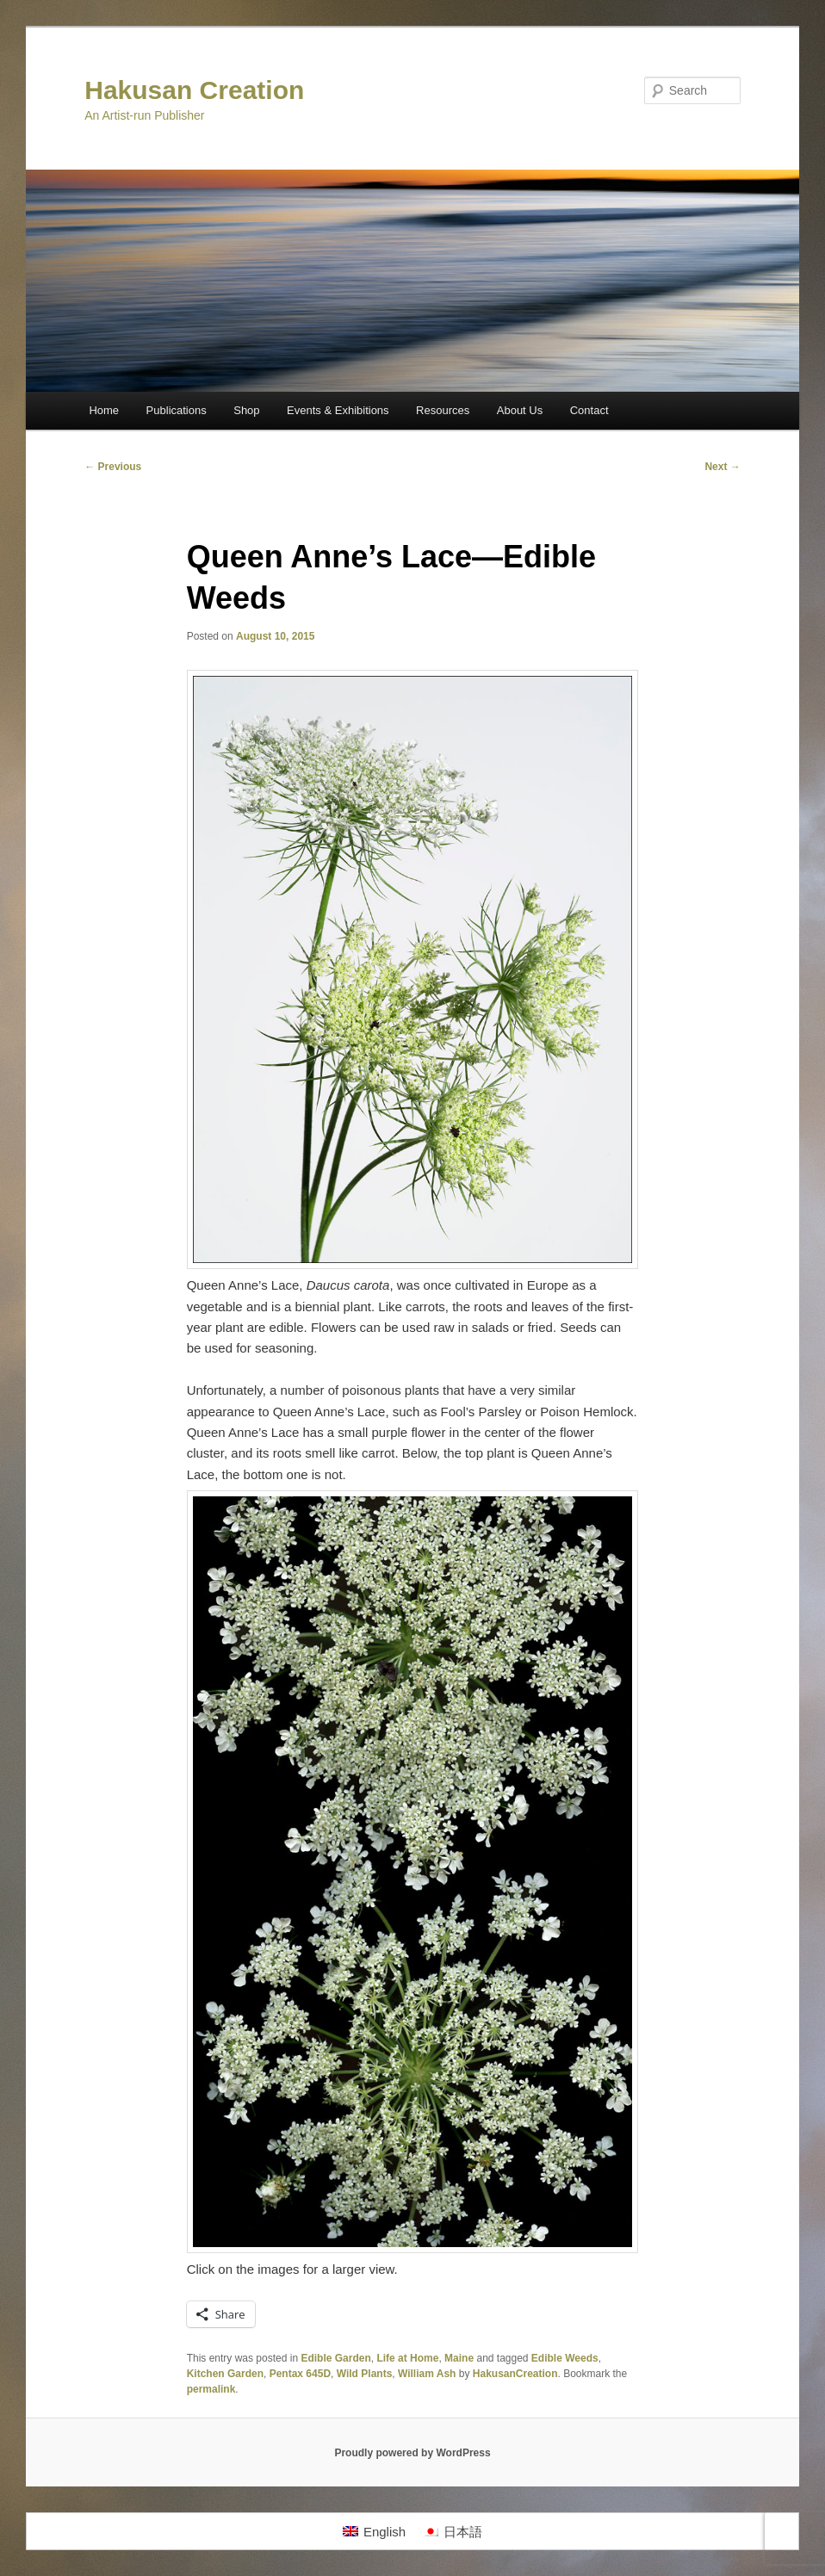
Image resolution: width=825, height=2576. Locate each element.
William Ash (427, 2374)
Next (722, 467)
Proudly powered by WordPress (412, 2453)
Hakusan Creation (194, 90)
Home (104, 410)
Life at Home (407, 2358)
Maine (459, 2358)
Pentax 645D (300, 2374)
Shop (246, 410)
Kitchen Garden (225, 2374)
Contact (589, 410)
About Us (520, 410)
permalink (211, 2389)
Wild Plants (365, 2374)
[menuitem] (374, 2531)
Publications (176, 410)
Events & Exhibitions (338, 410)
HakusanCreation (515, 2374)
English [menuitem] (384, 2531)
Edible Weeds (565, 2358)
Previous (112, 467)
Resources (442, 410)
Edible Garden (335, 2358)
